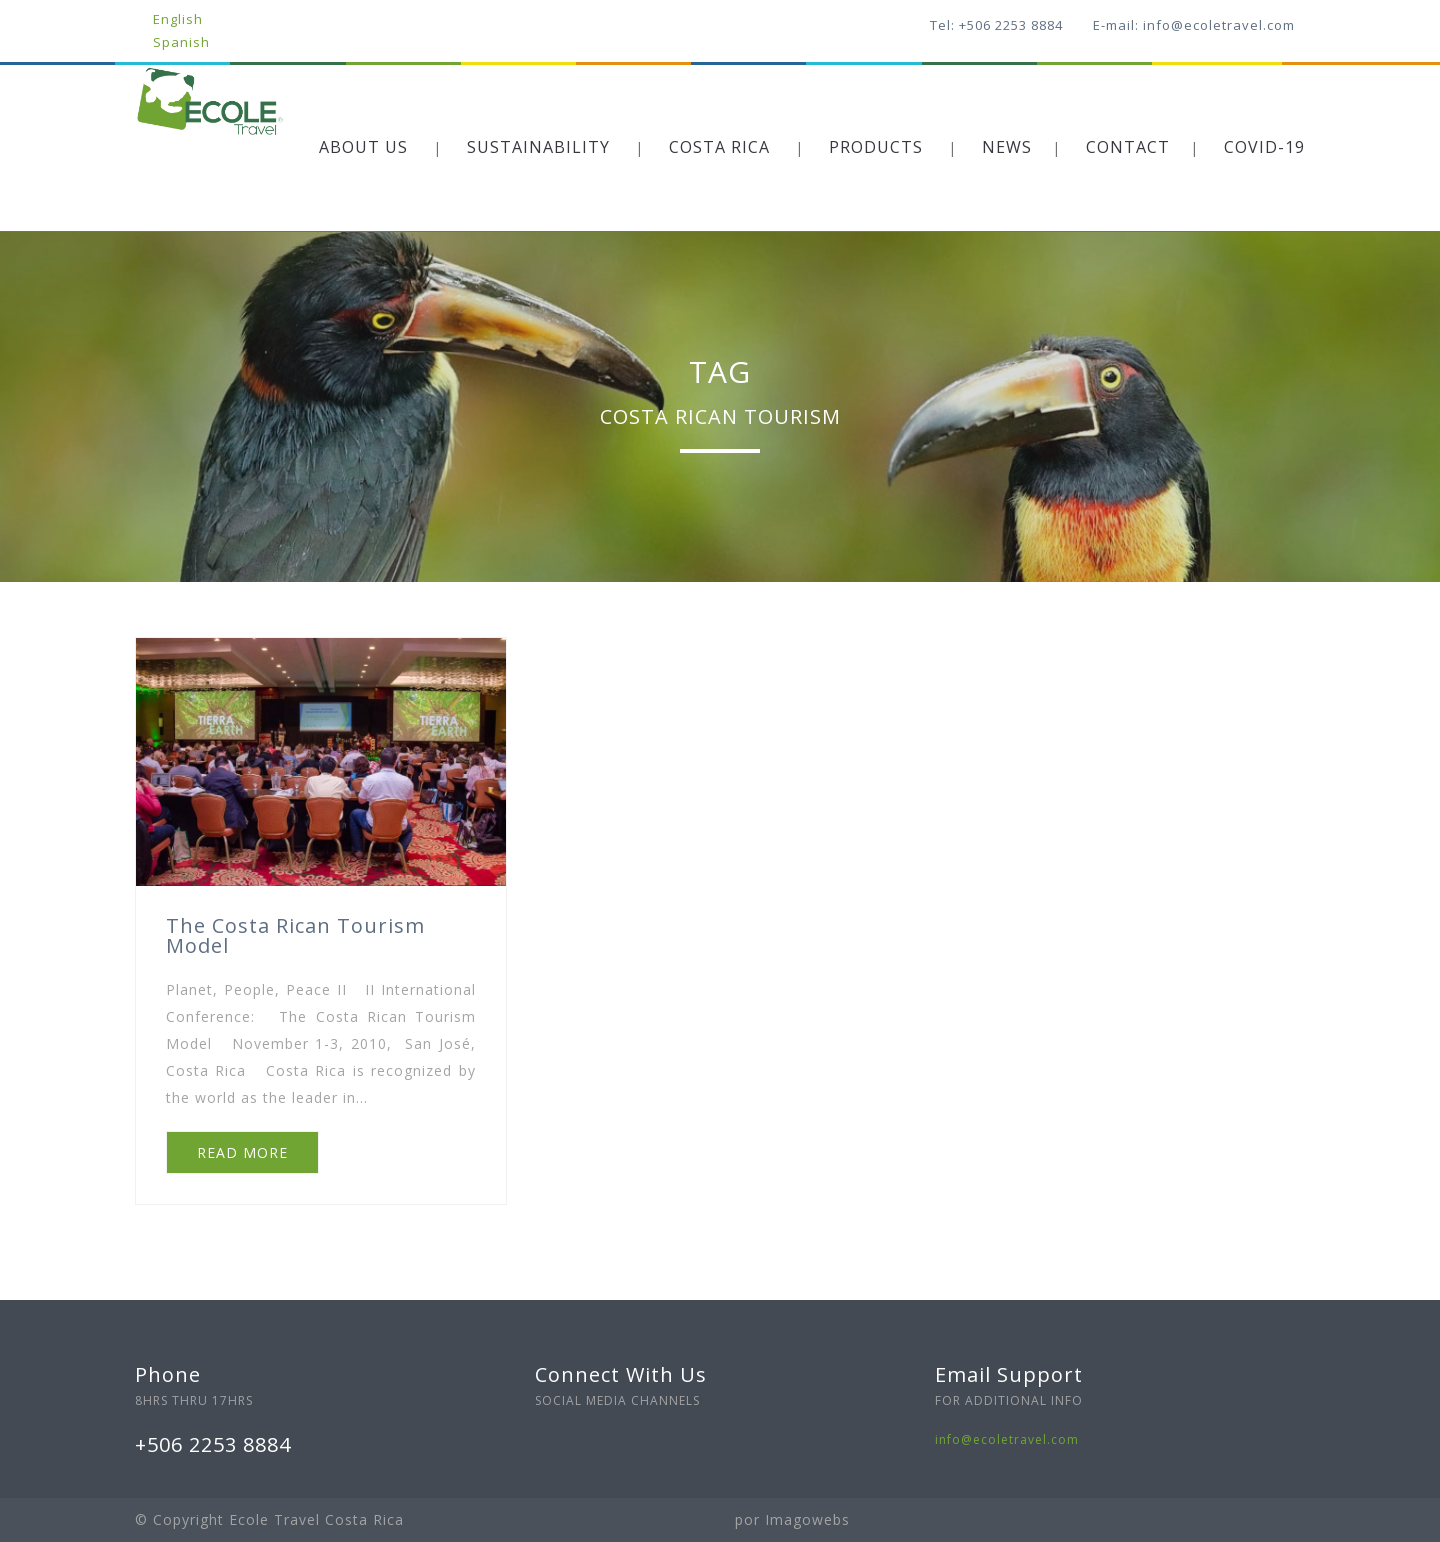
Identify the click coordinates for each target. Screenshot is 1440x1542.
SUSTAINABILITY (538, 147)
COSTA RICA (719, 147)
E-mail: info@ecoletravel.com (1194, 25)
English (178, 19)
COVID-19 (1264, 147)
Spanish (181, 42)
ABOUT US (363, 147)
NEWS (1007, 147)
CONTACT (1128, 147)
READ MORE (242, 1152)
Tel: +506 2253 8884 (996, 25)
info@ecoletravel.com (1007, 1439)
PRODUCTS (876, 147)
